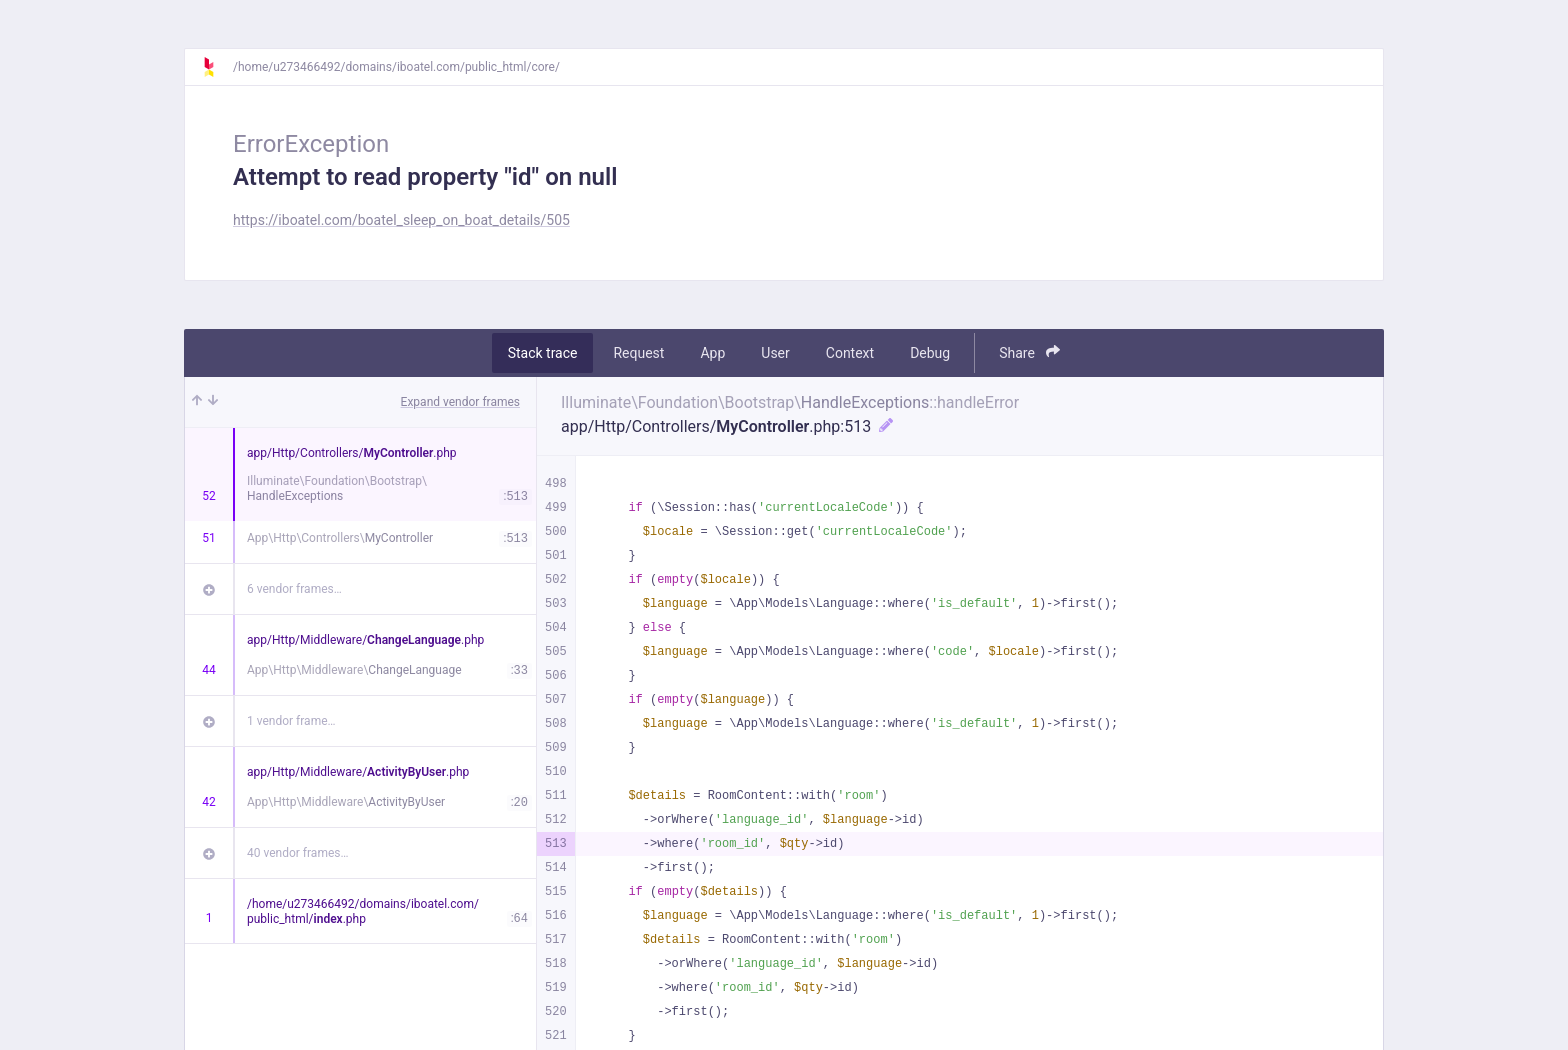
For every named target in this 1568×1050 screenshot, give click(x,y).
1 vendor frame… (291, 721)
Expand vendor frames (460, 402)
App (712, 353)
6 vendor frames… (294, 589)
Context (850, 353)
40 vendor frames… (297, 853)
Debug (930, 353)
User (775, 353)
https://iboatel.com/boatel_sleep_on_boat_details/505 (401, 220)
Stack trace (543, 353)
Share (1029, 352)
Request (638, 353)
